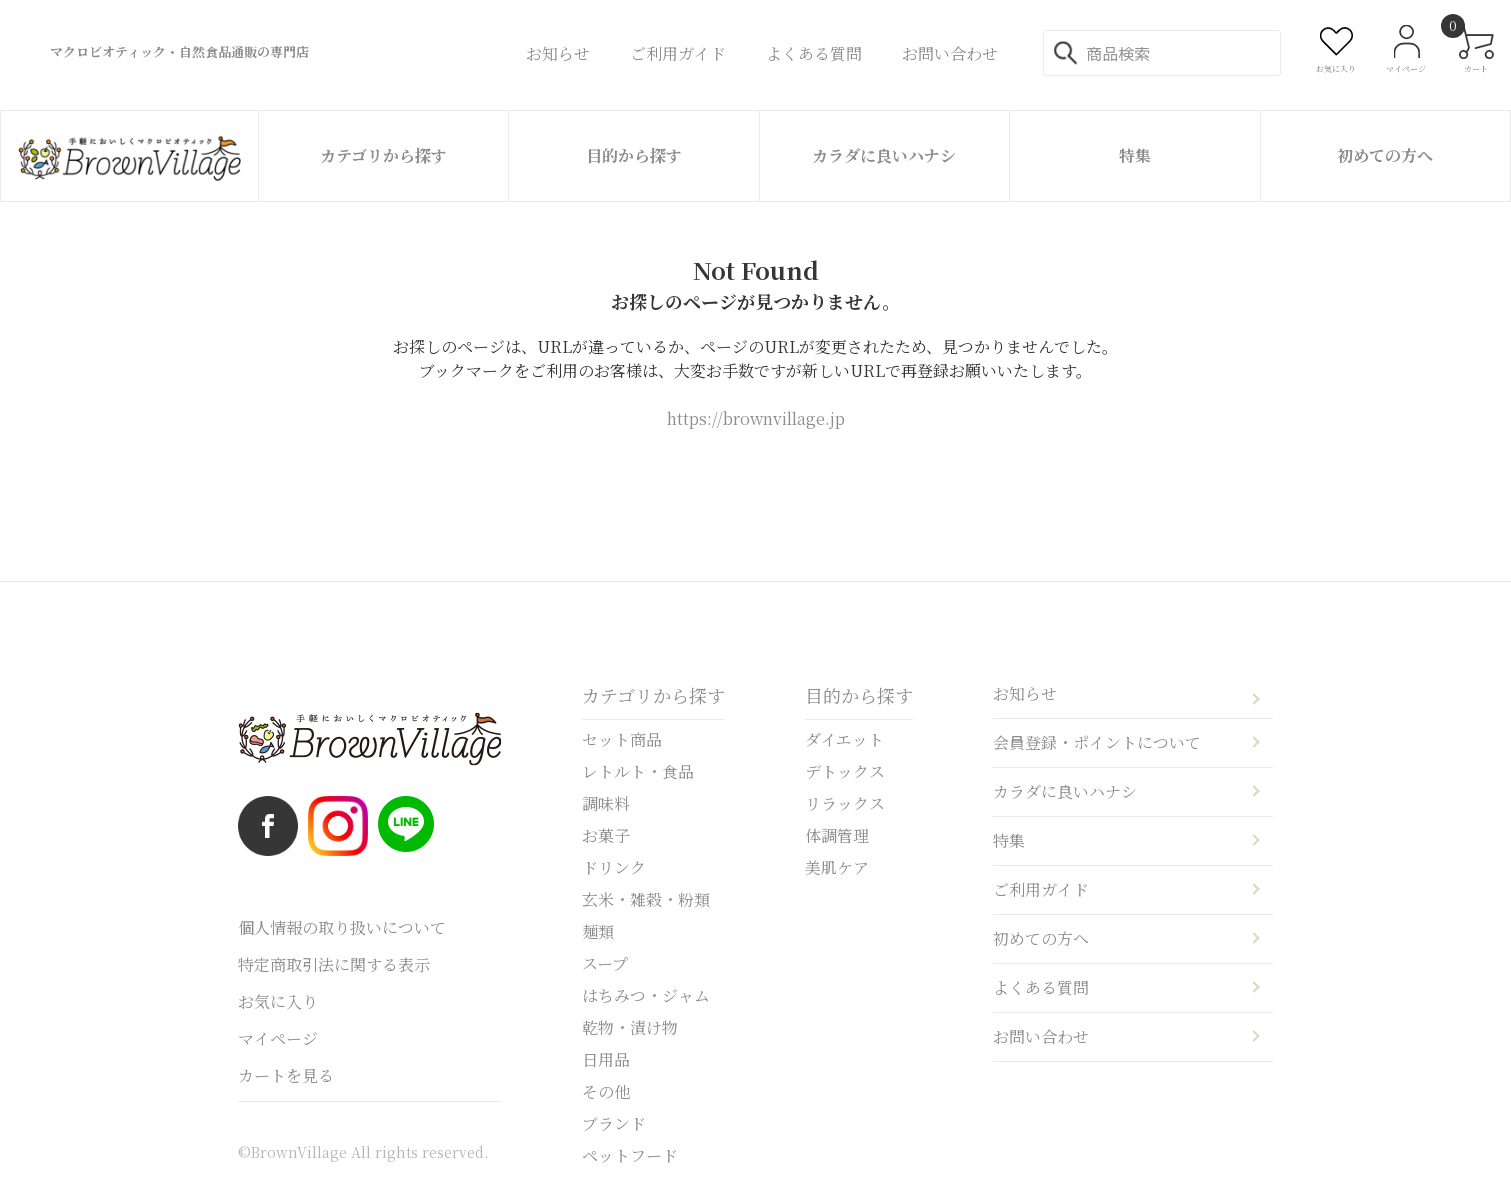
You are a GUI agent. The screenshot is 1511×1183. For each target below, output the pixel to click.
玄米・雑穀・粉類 (646, 899)
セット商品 (622, 739)
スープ (605, 963)
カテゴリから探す (383, 155)
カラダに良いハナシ (884, 155)
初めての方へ (1385, 155)
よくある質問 (1041, 987)
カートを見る (286, 1075)
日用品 (606, 1059)
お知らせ (1025, 693)
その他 (606, 1091)
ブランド (614, 1123)
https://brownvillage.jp (756, 418)
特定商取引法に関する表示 (334, 964)
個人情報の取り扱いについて (342, 927)
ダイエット (844, 739)
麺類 (598, 931)
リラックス (845, 803)
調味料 (606, 803)
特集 (1135, 155)
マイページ (278, 1038)
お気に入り (278, 1001)
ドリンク (614, 867)
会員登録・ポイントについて (1097, 742)
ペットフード (630, 1155)
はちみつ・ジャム (646, 995)
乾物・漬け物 (630, 1027)
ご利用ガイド (1041, 889)
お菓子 (606, 835)
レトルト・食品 (638, 771)
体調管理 (837, 835)
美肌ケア (837, 867)
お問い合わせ (1041, 1036)
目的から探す (634, 155)
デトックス (845, 771)
